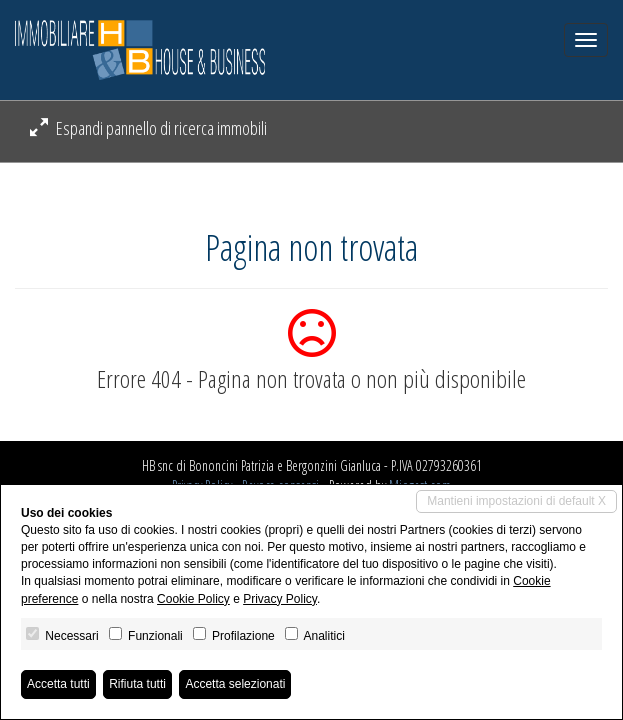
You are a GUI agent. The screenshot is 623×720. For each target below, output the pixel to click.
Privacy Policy (280, 599)
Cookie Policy (193, 599)
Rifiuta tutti (137, 684)
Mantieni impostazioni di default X (516, 501)
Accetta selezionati (235, 684)
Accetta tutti (58, 684)
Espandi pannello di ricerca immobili (148, 128)
